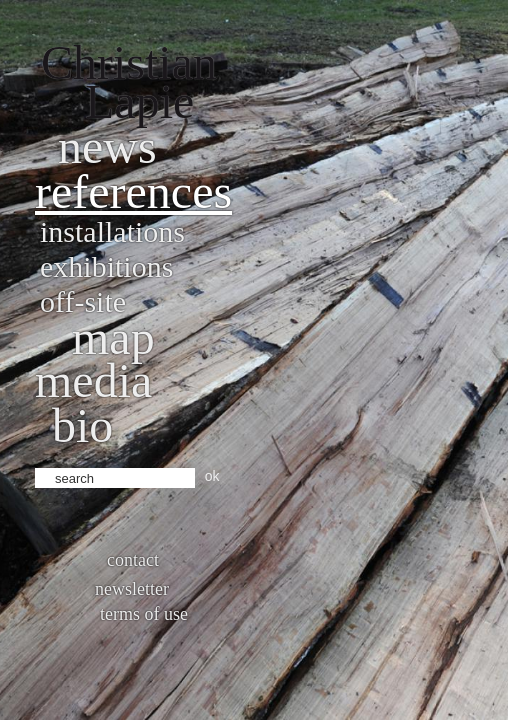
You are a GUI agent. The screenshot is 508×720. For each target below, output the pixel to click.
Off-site (83, 301)
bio (82, 425)
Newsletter (132, 589)
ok (212, 476)
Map (113, 337)
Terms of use (144, 614)
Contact (133, 560)
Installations (112, 231)
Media (93, 380)
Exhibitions (106, 266)
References (133, 191)
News (107, 146)
